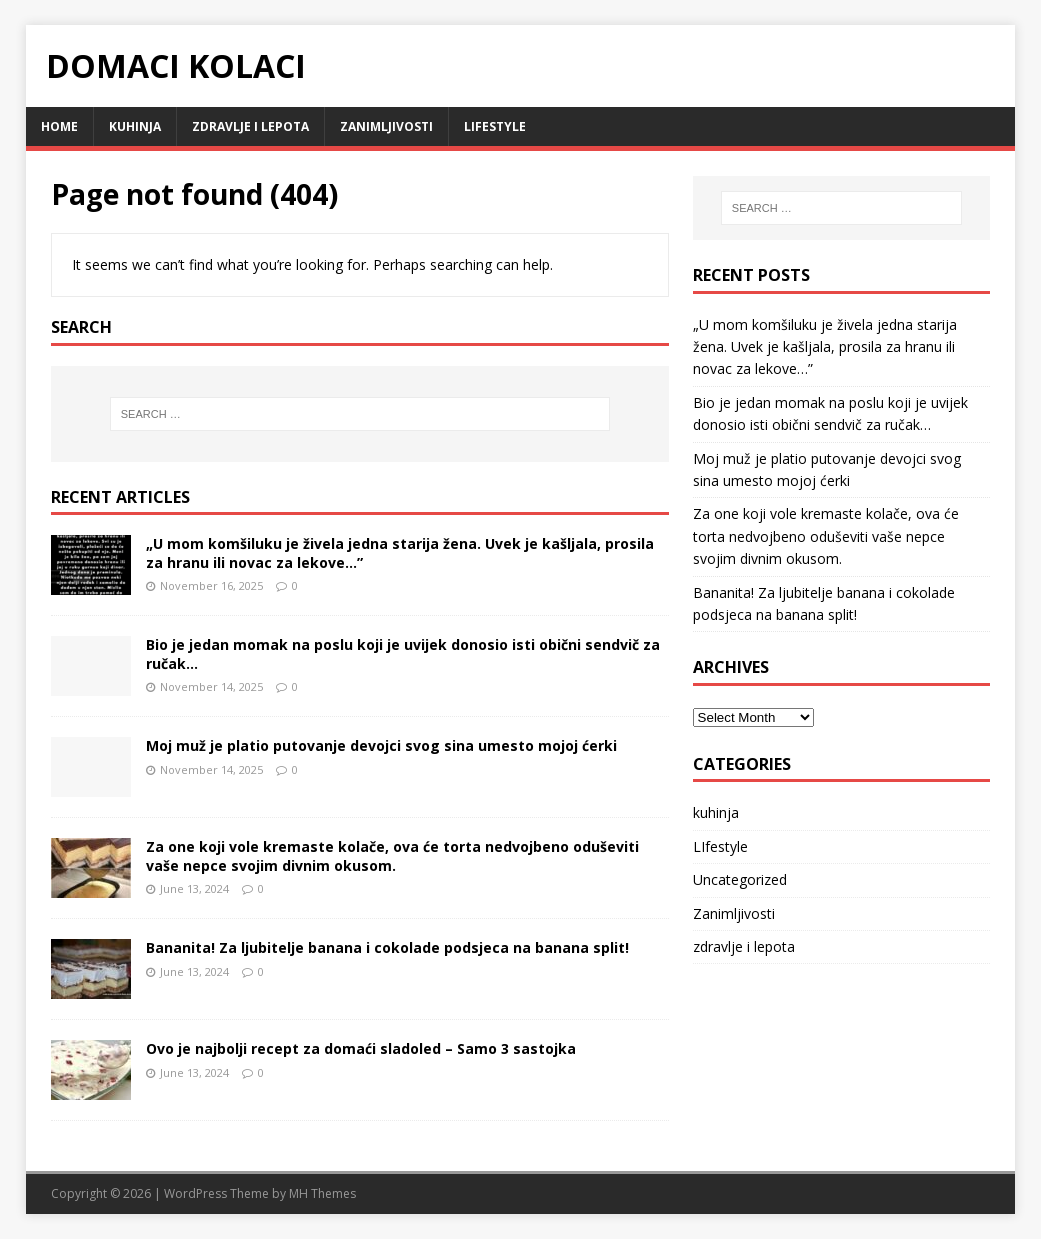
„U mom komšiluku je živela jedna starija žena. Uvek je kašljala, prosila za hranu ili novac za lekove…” (400, 552)
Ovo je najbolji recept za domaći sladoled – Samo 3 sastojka (361, 1048)
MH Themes (322, 1193)
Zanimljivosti (386, 126)
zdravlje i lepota (250, 126)
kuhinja (135, 126)
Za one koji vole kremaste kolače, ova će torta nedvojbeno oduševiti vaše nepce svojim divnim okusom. (392, 855)
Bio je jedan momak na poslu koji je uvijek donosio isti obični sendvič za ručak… (403, 653)
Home (59, 126)
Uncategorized (740, 879)
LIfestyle (495, 126)
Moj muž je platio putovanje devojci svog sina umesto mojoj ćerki (381, 745)
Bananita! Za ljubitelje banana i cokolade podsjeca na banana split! (387, 947)
